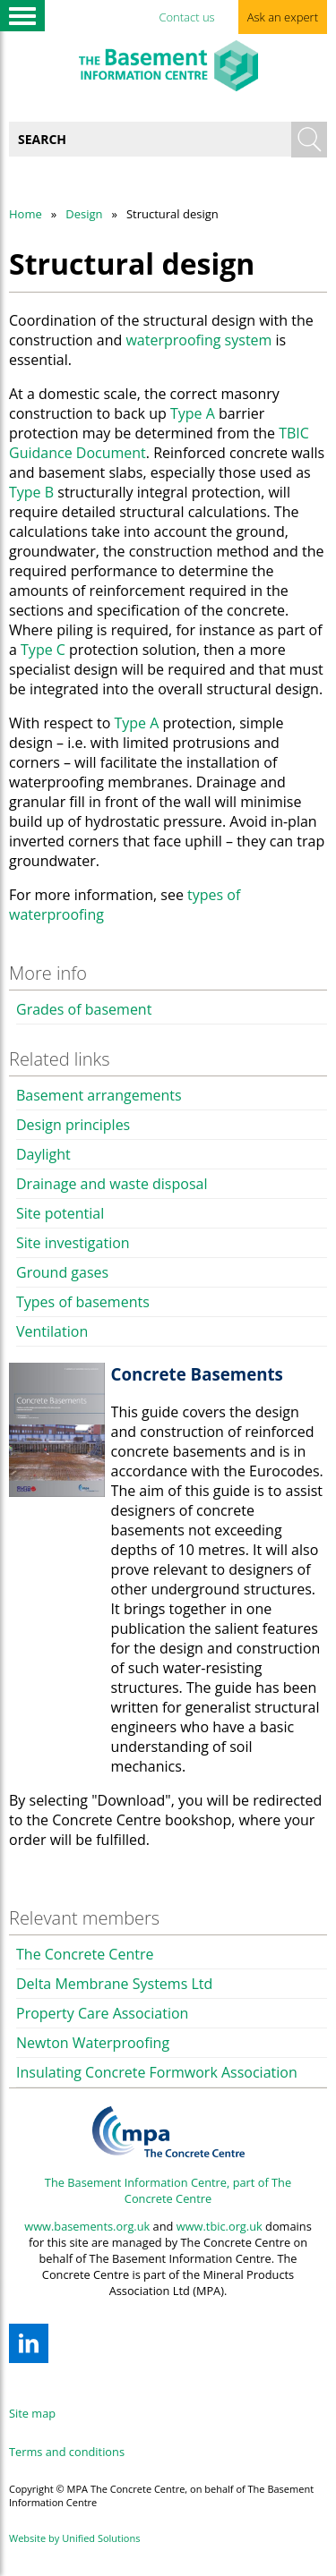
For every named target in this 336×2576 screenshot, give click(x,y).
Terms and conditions (67, 2452)
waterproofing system (198, 340)
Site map (32, 2413)
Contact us (186, 17)
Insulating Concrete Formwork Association (156, 2072)
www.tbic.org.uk (220, 2226)
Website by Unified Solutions (74, 2538)
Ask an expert (282, 17)
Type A (192, 413)
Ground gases (62, 1272)
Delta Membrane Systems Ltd (114, 1984)
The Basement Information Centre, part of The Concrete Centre (168, 2190)
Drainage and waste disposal (111, 1184)
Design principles (73, 1125)
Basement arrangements (99, 1095)
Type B (31, 492)
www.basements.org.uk (87, 2226)
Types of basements (83, 1302)
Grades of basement (83, 1009)
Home (25, 214)
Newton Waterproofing (92, 2043)
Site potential (60, 1213)
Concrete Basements (197, 1374)
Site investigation (73, 1243)
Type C (43, 649)
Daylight (43, 1154)
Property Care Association (102, 2013)
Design (83, 214)
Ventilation (52, 1331)
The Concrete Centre (84, 1954)
